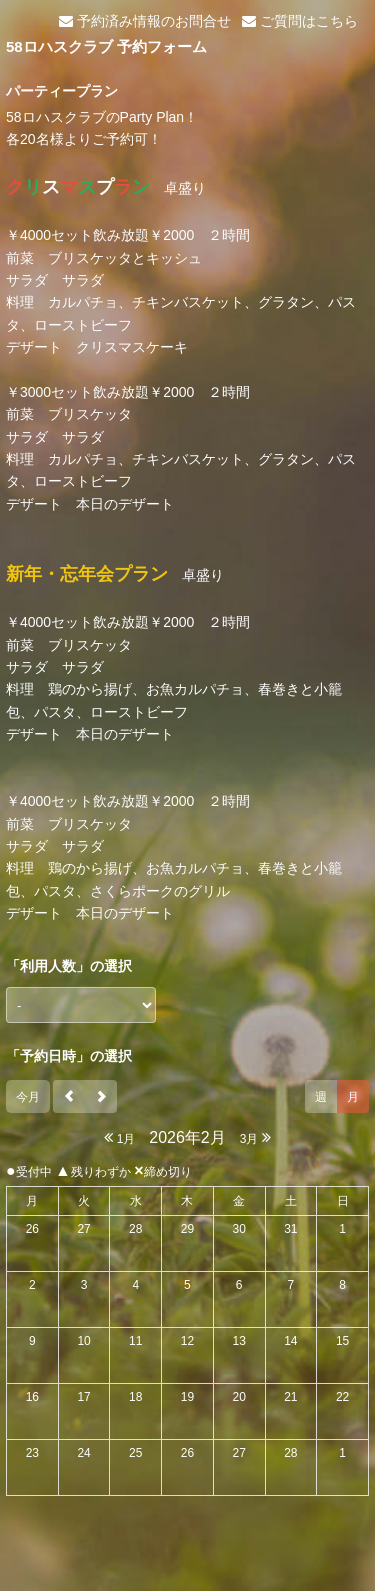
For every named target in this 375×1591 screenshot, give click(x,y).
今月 (28, 1097)
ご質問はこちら (300, 21)
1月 (119, 1137)
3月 (255, 1137)
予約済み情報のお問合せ (145, 21)
